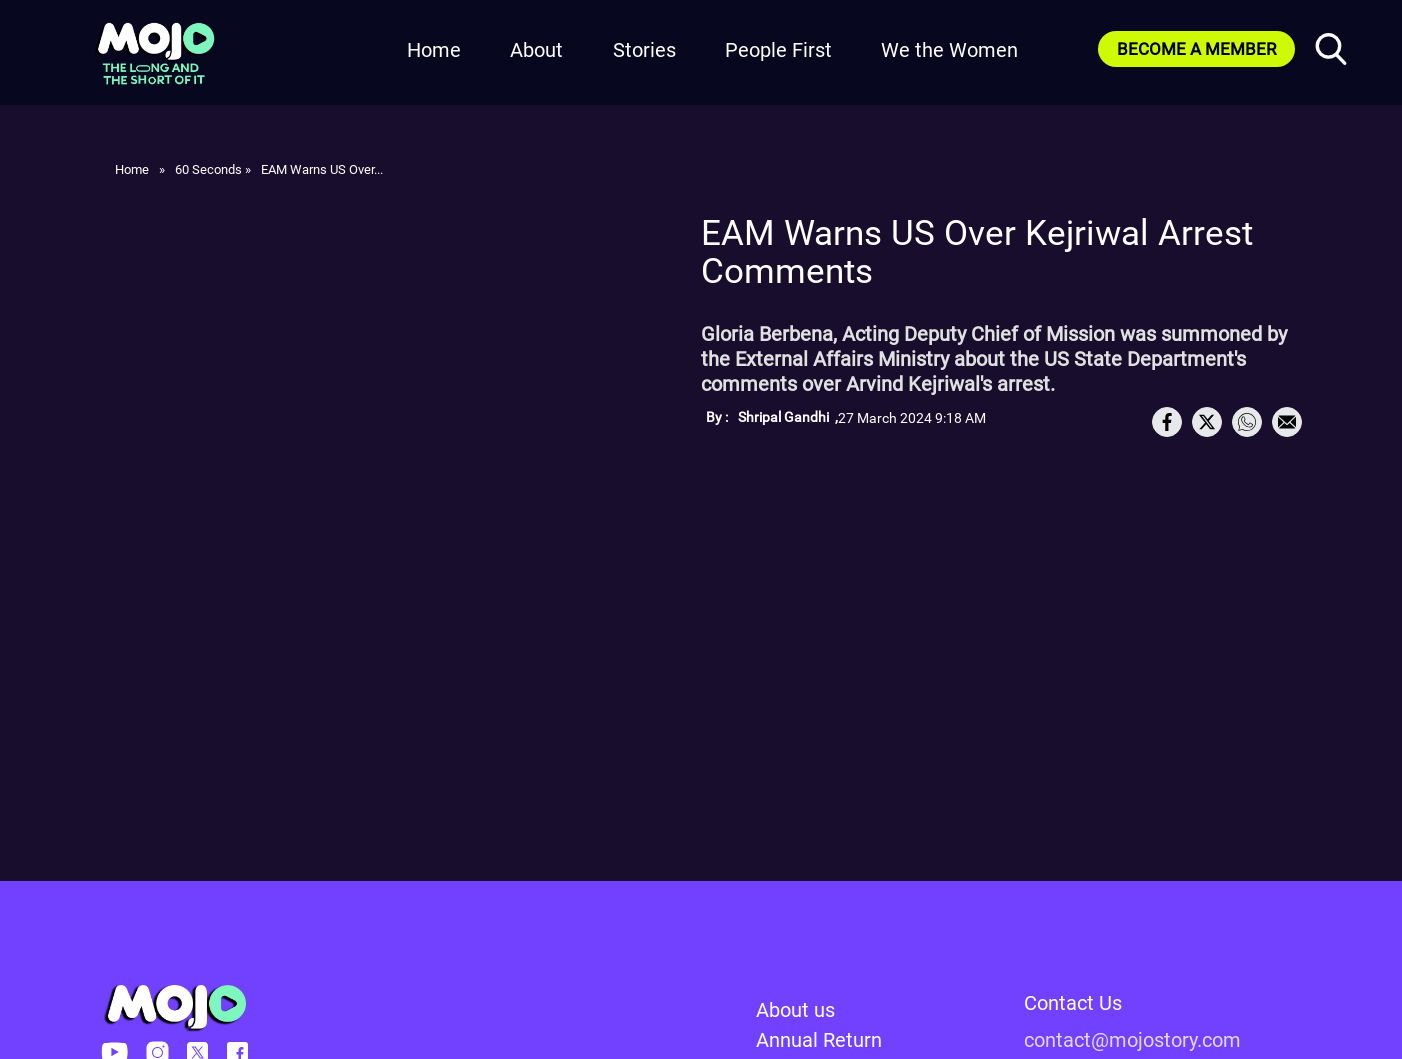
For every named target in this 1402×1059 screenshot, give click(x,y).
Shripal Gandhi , (788, 417)
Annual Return (819, 1040)
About (536, 50)
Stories (644, 50)
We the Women (949, 50)
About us (795, 1010)
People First (778, 50)
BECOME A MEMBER (1196, 49)
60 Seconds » (213, 169)
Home (434, 50)
